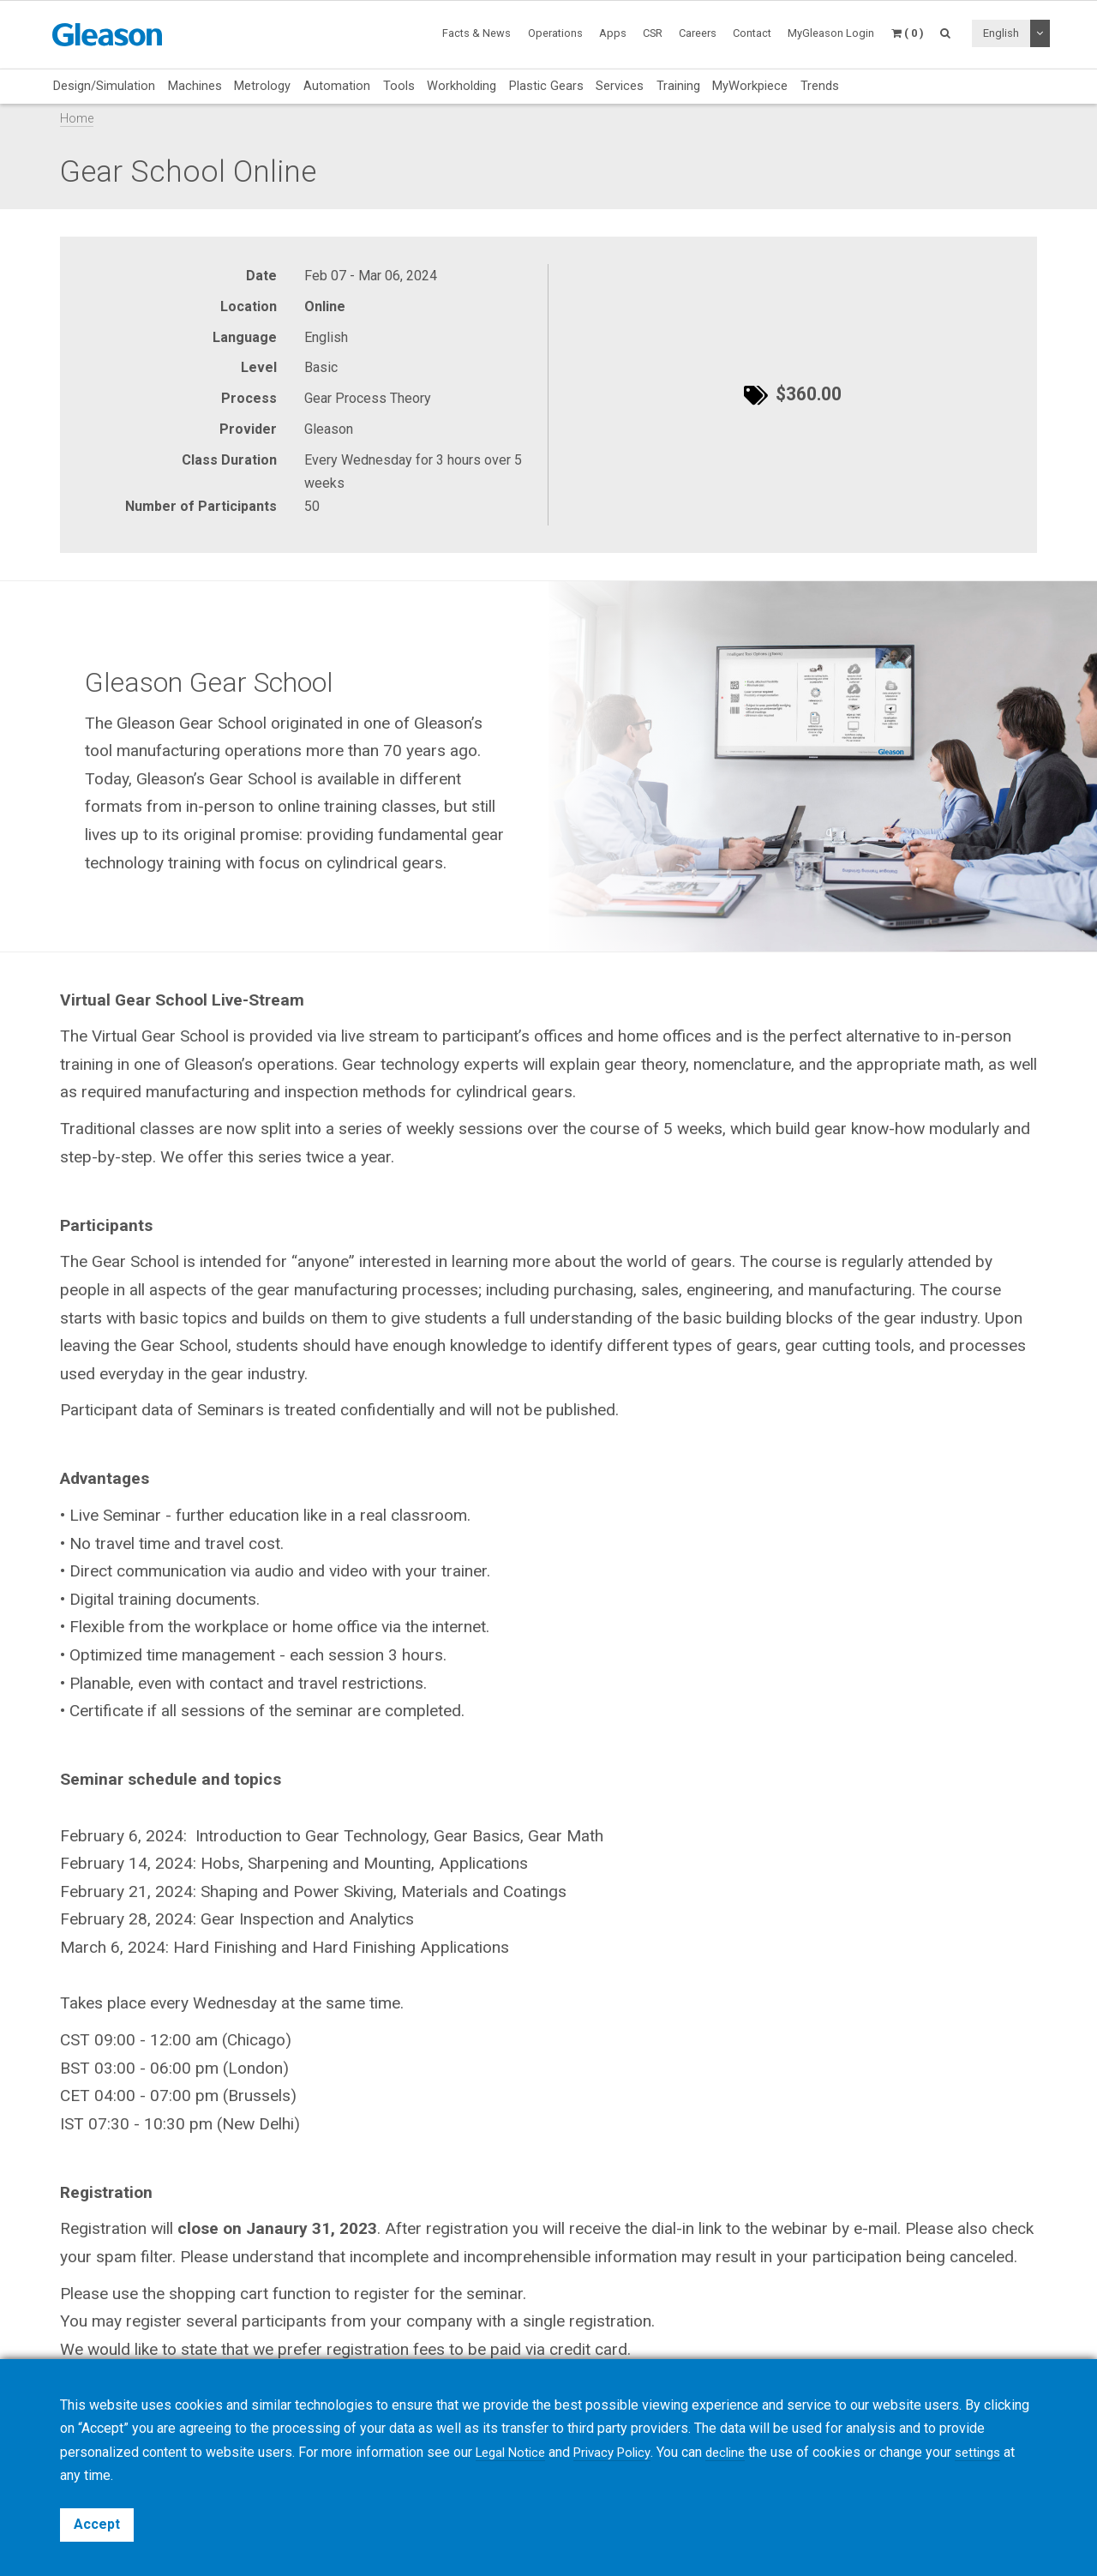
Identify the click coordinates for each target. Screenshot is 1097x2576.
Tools (399, 85)
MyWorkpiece (750, 85)
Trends (819, 85)
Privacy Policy (622, 2452)
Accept (97, 2524)
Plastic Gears (546, 85)
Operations (555, 33)
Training (678, 85)
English (1001, 33)
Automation (336, 85)
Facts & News (476, 33)
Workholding (461, 85)
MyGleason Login (831, 33)
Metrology (262, 85)
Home (76, 118)
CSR (652, 33)
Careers (697, 33)
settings (998, 2452)
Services (620, 85)
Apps (612, 33)
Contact (752, 33)
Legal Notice (514, 2452)
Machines (195, 85)
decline (742, 2452)
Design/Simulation (104, 85)
